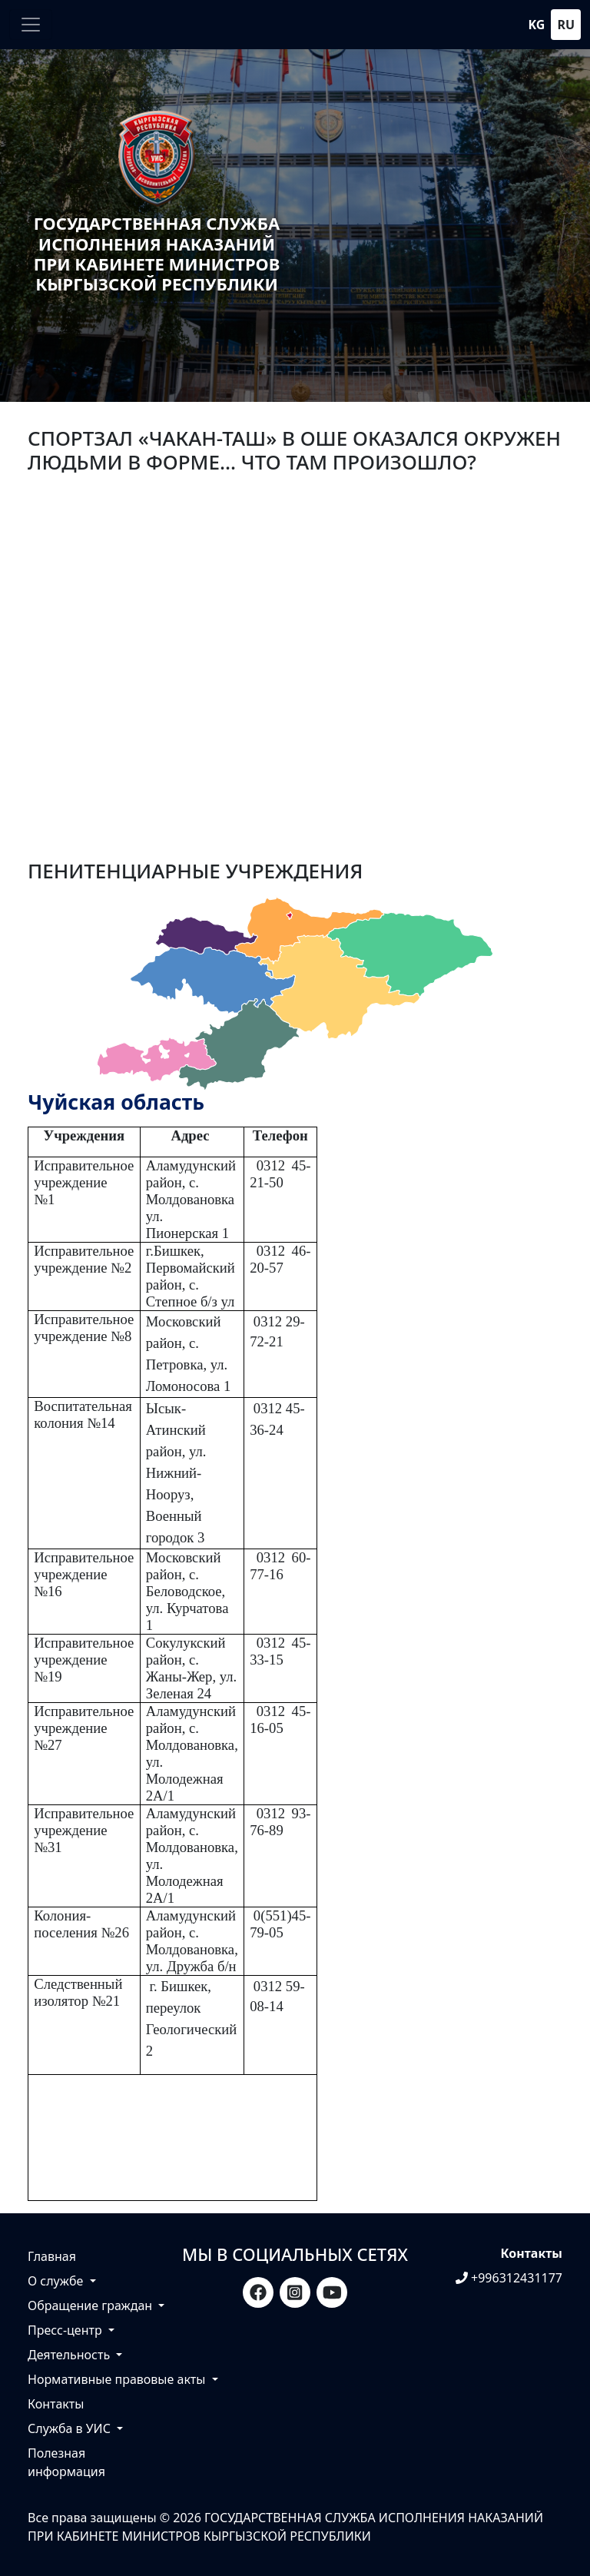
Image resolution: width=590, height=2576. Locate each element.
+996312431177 (509, 2277)
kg (537, 24)
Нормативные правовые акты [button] (118, 2379)
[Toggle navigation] (30, 24)
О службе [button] (57, 2280)
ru (566, 24)
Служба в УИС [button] (71, 2428)
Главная (52, 2256)
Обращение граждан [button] (91, 2305)
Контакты (56, 2403)
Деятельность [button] (70, 2354)
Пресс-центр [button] (66, 2330)
